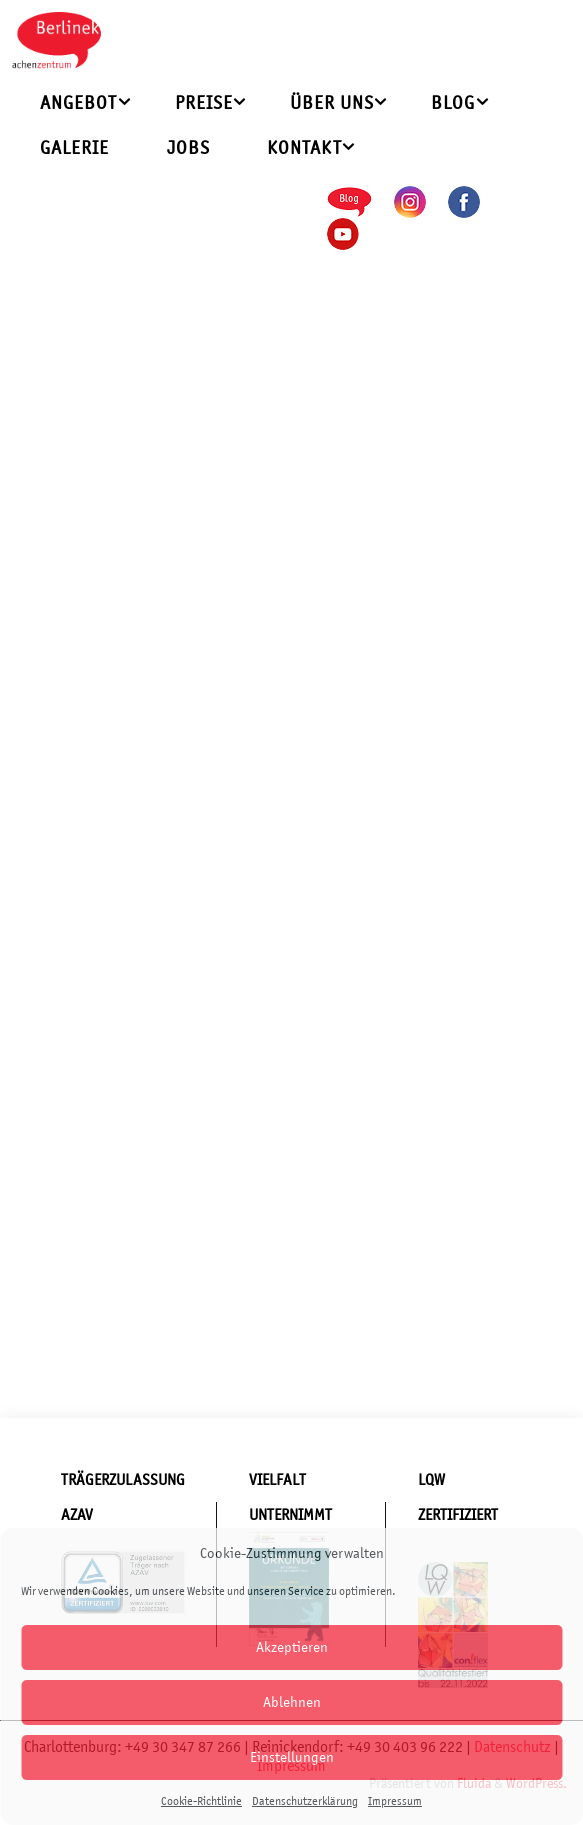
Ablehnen (292, 1701)
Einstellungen (292, 1756)
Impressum (395, 1801)
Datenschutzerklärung (305, 1801)
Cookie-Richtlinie (201, 1801)
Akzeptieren (292, 1646)
